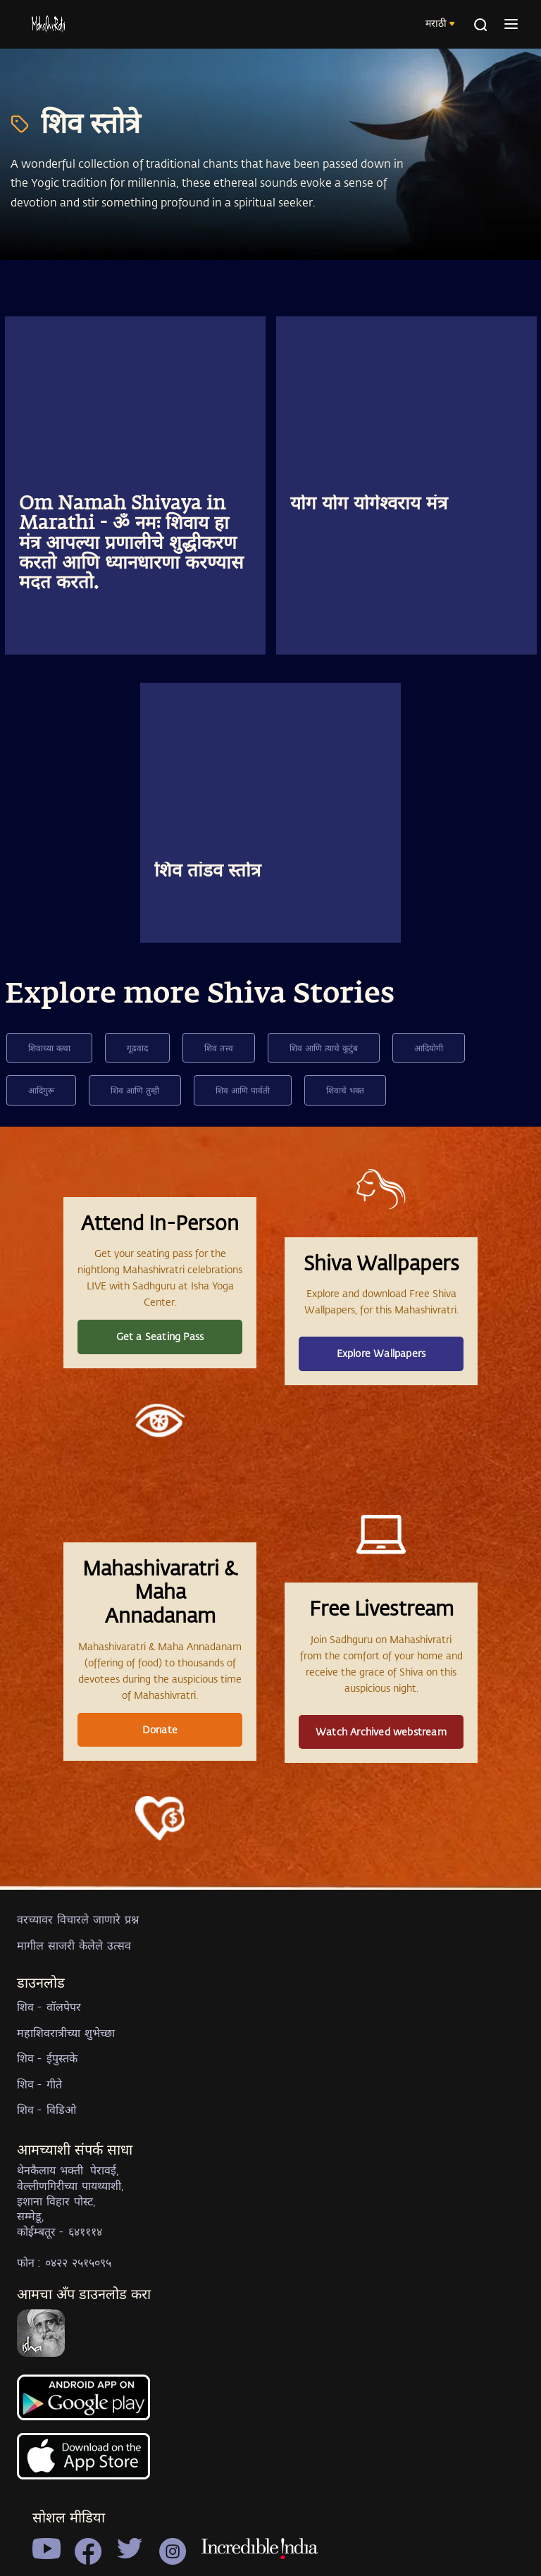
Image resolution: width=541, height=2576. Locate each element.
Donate (160, 1729)
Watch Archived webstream (381, 1731)
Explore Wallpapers (381, 1353)
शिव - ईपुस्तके (47, 2057)
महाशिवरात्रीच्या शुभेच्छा (66, 2032)
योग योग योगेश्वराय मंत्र (368, 504)
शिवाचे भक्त (345, 1090)
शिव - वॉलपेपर (49, 2006)
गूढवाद (137, 1047)
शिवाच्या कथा (49, 1047)
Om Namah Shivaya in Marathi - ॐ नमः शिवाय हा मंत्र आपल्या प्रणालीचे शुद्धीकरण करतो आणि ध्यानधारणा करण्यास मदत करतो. (131, 544)
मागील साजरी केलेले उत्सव (74, 1945)
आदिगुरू (41, 1090)
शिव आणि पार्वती (243, 1090)
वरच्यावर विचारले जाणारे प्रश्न (78, 1919)
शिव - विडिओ (46, 2109)
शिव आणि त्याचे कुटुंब (324, 1047)
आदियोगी (428, 1047)
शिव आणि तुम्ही (135, 1090)
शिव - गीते (39, 2083)
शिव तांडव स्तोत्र (207, 871)
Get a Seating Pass (160, 1336)
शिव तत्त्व (218, 1047)
